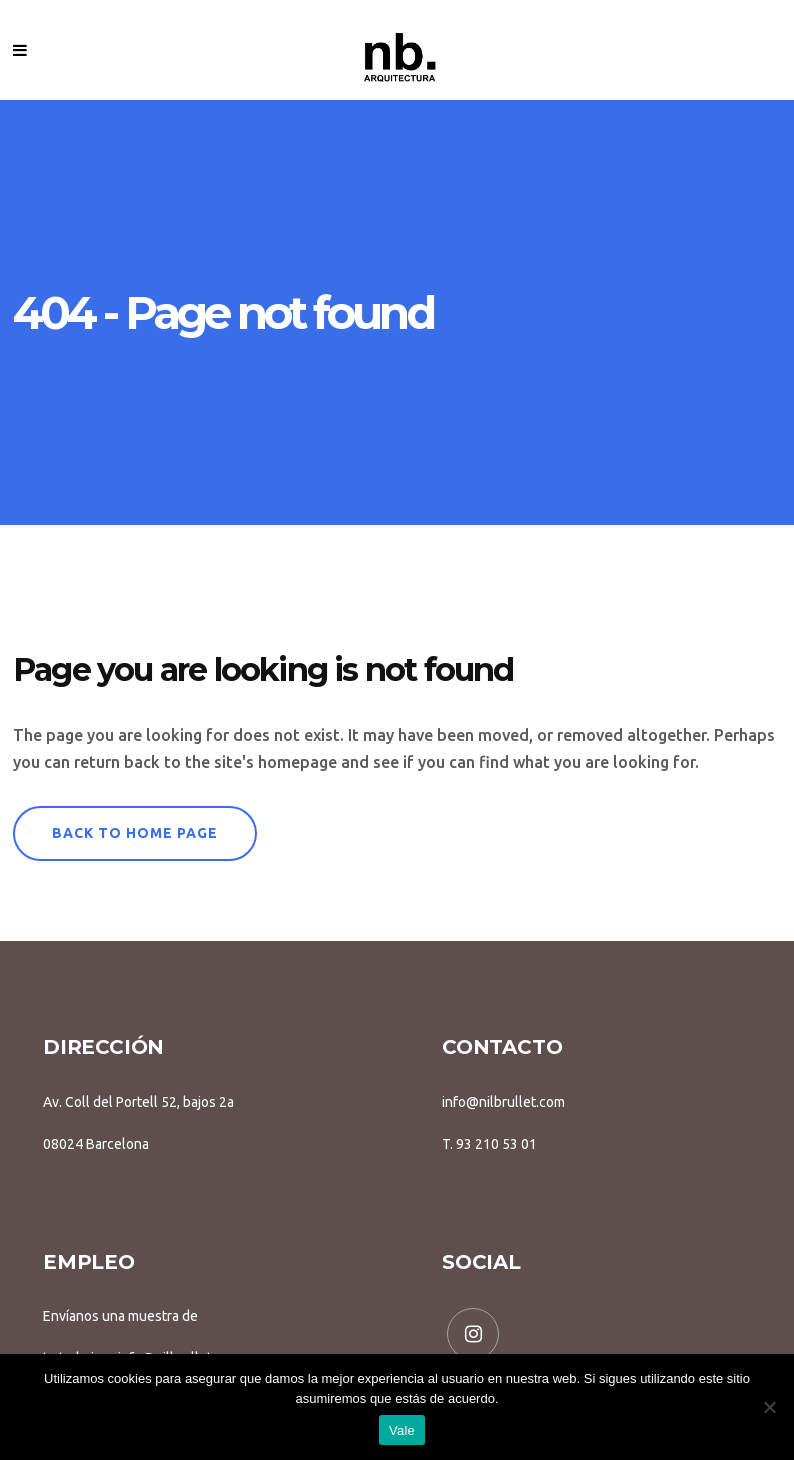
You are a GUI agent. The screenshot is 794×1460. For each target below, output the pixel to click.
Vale (402, 1430)
